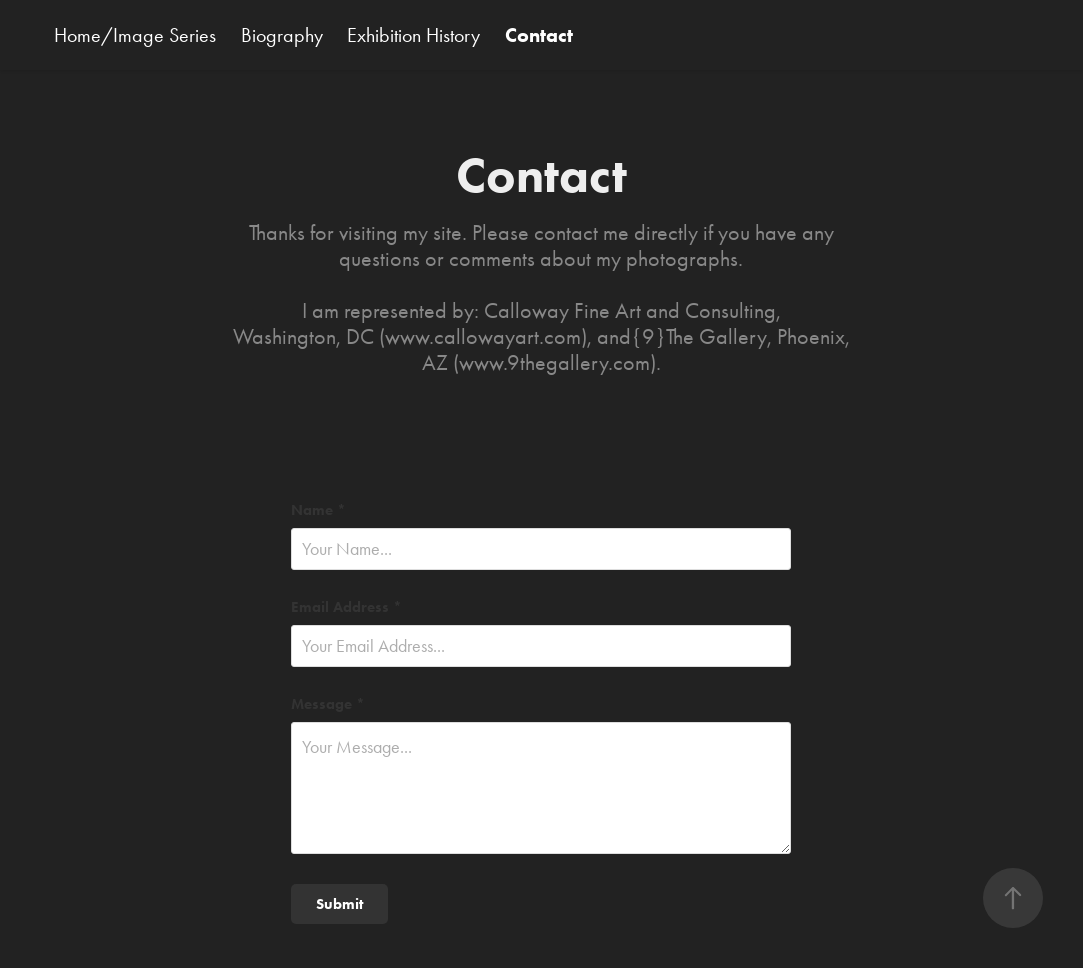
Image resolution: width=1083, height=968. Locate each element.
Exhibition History (413, 35)
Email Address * (346, 607)
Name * (318, 510)
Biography (282, 35)
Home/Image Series (135, 35)
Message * (328, 704)
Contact (539, 35)
